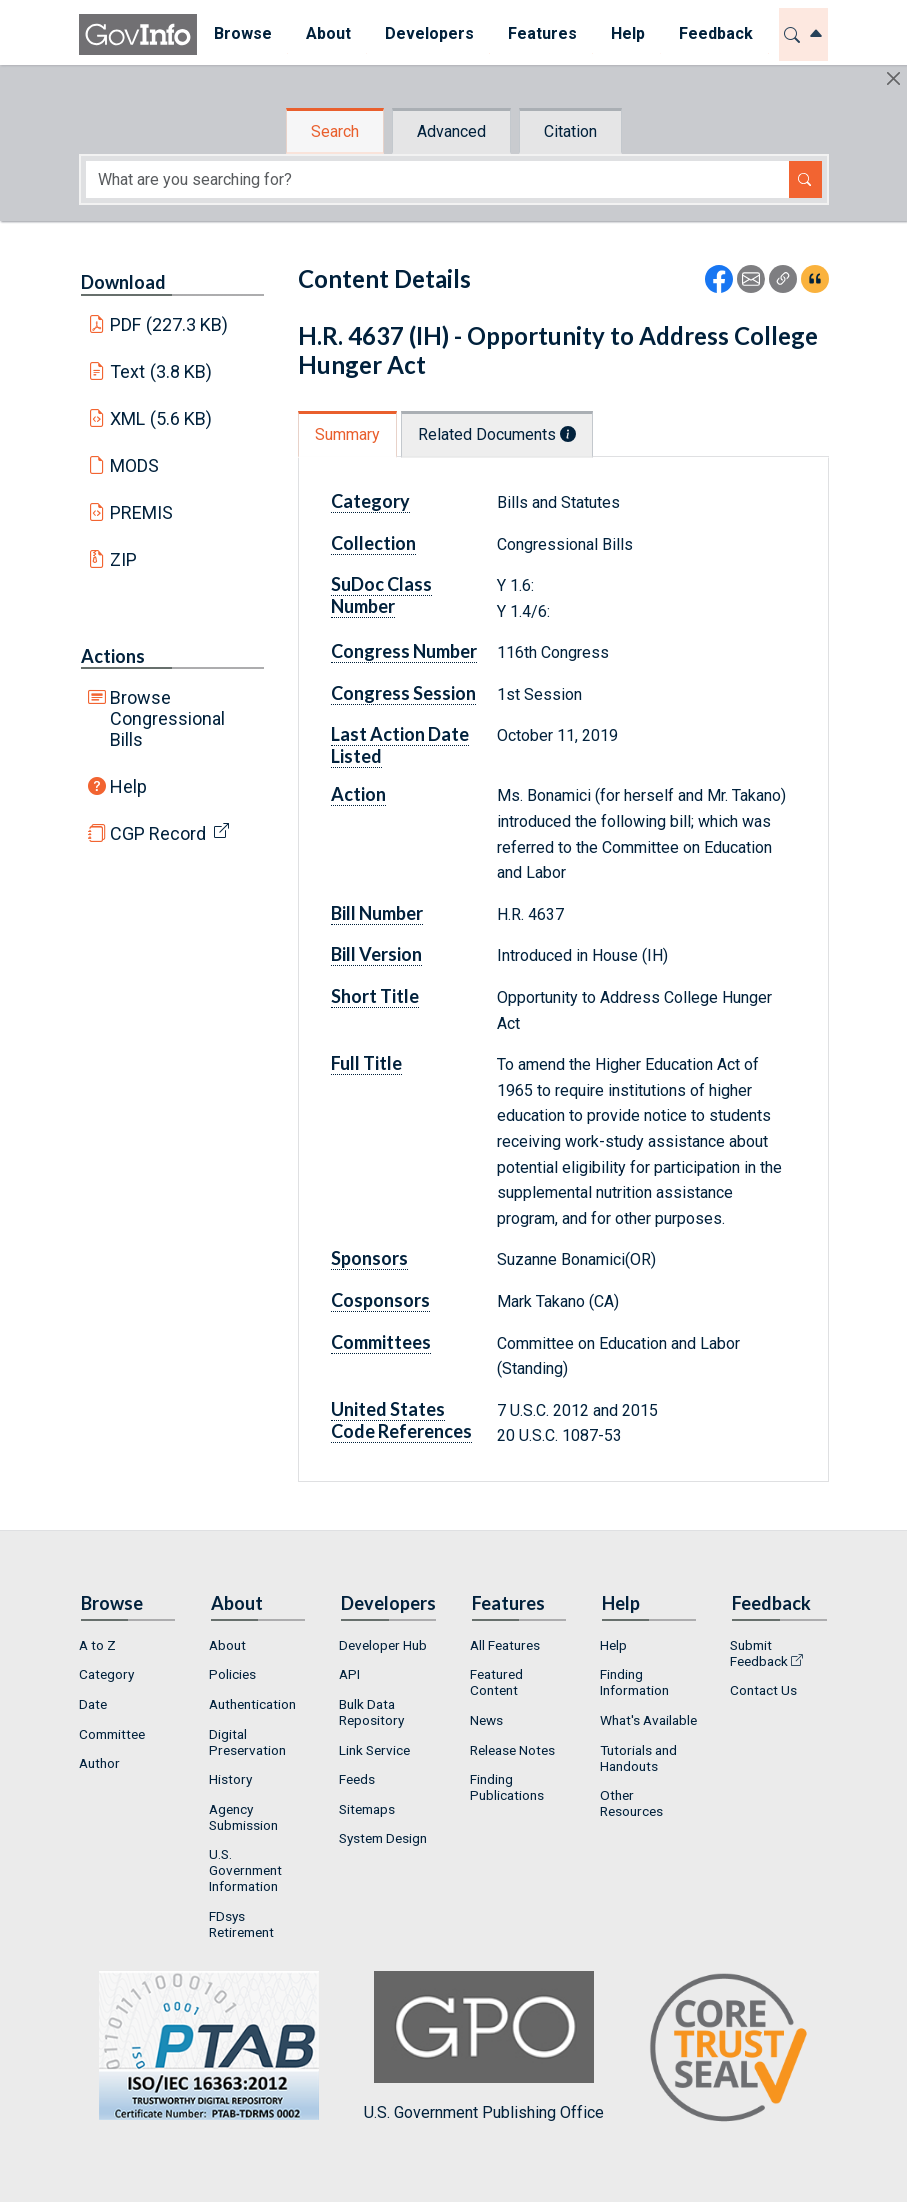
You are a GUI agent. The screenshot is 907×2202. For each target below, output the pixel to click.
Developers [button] (429, 33)
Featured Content (496, 1682)
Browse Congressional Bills (167, 718)
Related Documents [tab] (497, 434)
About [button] (328, 33)
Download (123, 282)
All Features (505, 1645)
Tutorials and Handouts (638, 1758)
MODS (134, 465)
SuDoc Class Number (381, 595)
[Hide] (893, 78)
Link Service (374, 1750)
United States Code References (401, 1420)
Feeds (357, 1779)
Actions (113, 656)
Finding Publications (507, 1787)
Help (128, 786)
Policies (232, 1674)
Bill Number (377, 913)
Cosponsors (380, 1300)
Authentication (252, 1704)
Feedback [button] (716, 33)
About (227, 1645)
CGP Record (158, 833)
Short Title (375, 996)
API (349, 1674)
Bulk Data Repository (371, 1712)
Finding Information (634, 1682)
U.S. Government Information (245, 1870)
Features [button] (542, 33)
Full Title (366, 1063)
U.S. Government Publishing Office (484, 2046)
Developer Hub (383, 1645)
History (230, 1779)
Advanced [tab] (451, 131)
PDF (169, 324)
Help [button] (628, 33)
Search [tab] (335, 131)
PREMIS (141, 512)
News (486, 1720)
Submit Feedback (759, 1653)
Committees (381, 1342)
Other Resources (631, 1803)
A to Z (97, 1645)
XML (161, 418)
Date (93, 1704)
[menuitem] (243, 34)
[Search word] (437, 179)
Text (161, 371)
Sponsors (369, 1258)
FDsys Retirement (241, 1924)
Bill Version (376, 954)
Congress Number (404, 651)
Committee (112, 1734)
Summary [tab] (347, 434)
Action (358, 794)
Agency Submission (243, 1817)
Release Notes (512, 1750)
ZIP (123, 559)
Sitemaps (367, 1809)
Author (99, 1763)
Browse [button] (243, 33)
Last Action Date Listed (400, 745)
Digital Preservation (247, 1742)
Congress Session (403, 693)
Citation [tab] (570, 131)
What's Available (648, 1720)
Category (370, 501)
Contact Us (763, 1690)
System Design (383, 1838)
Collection (373, 543)
